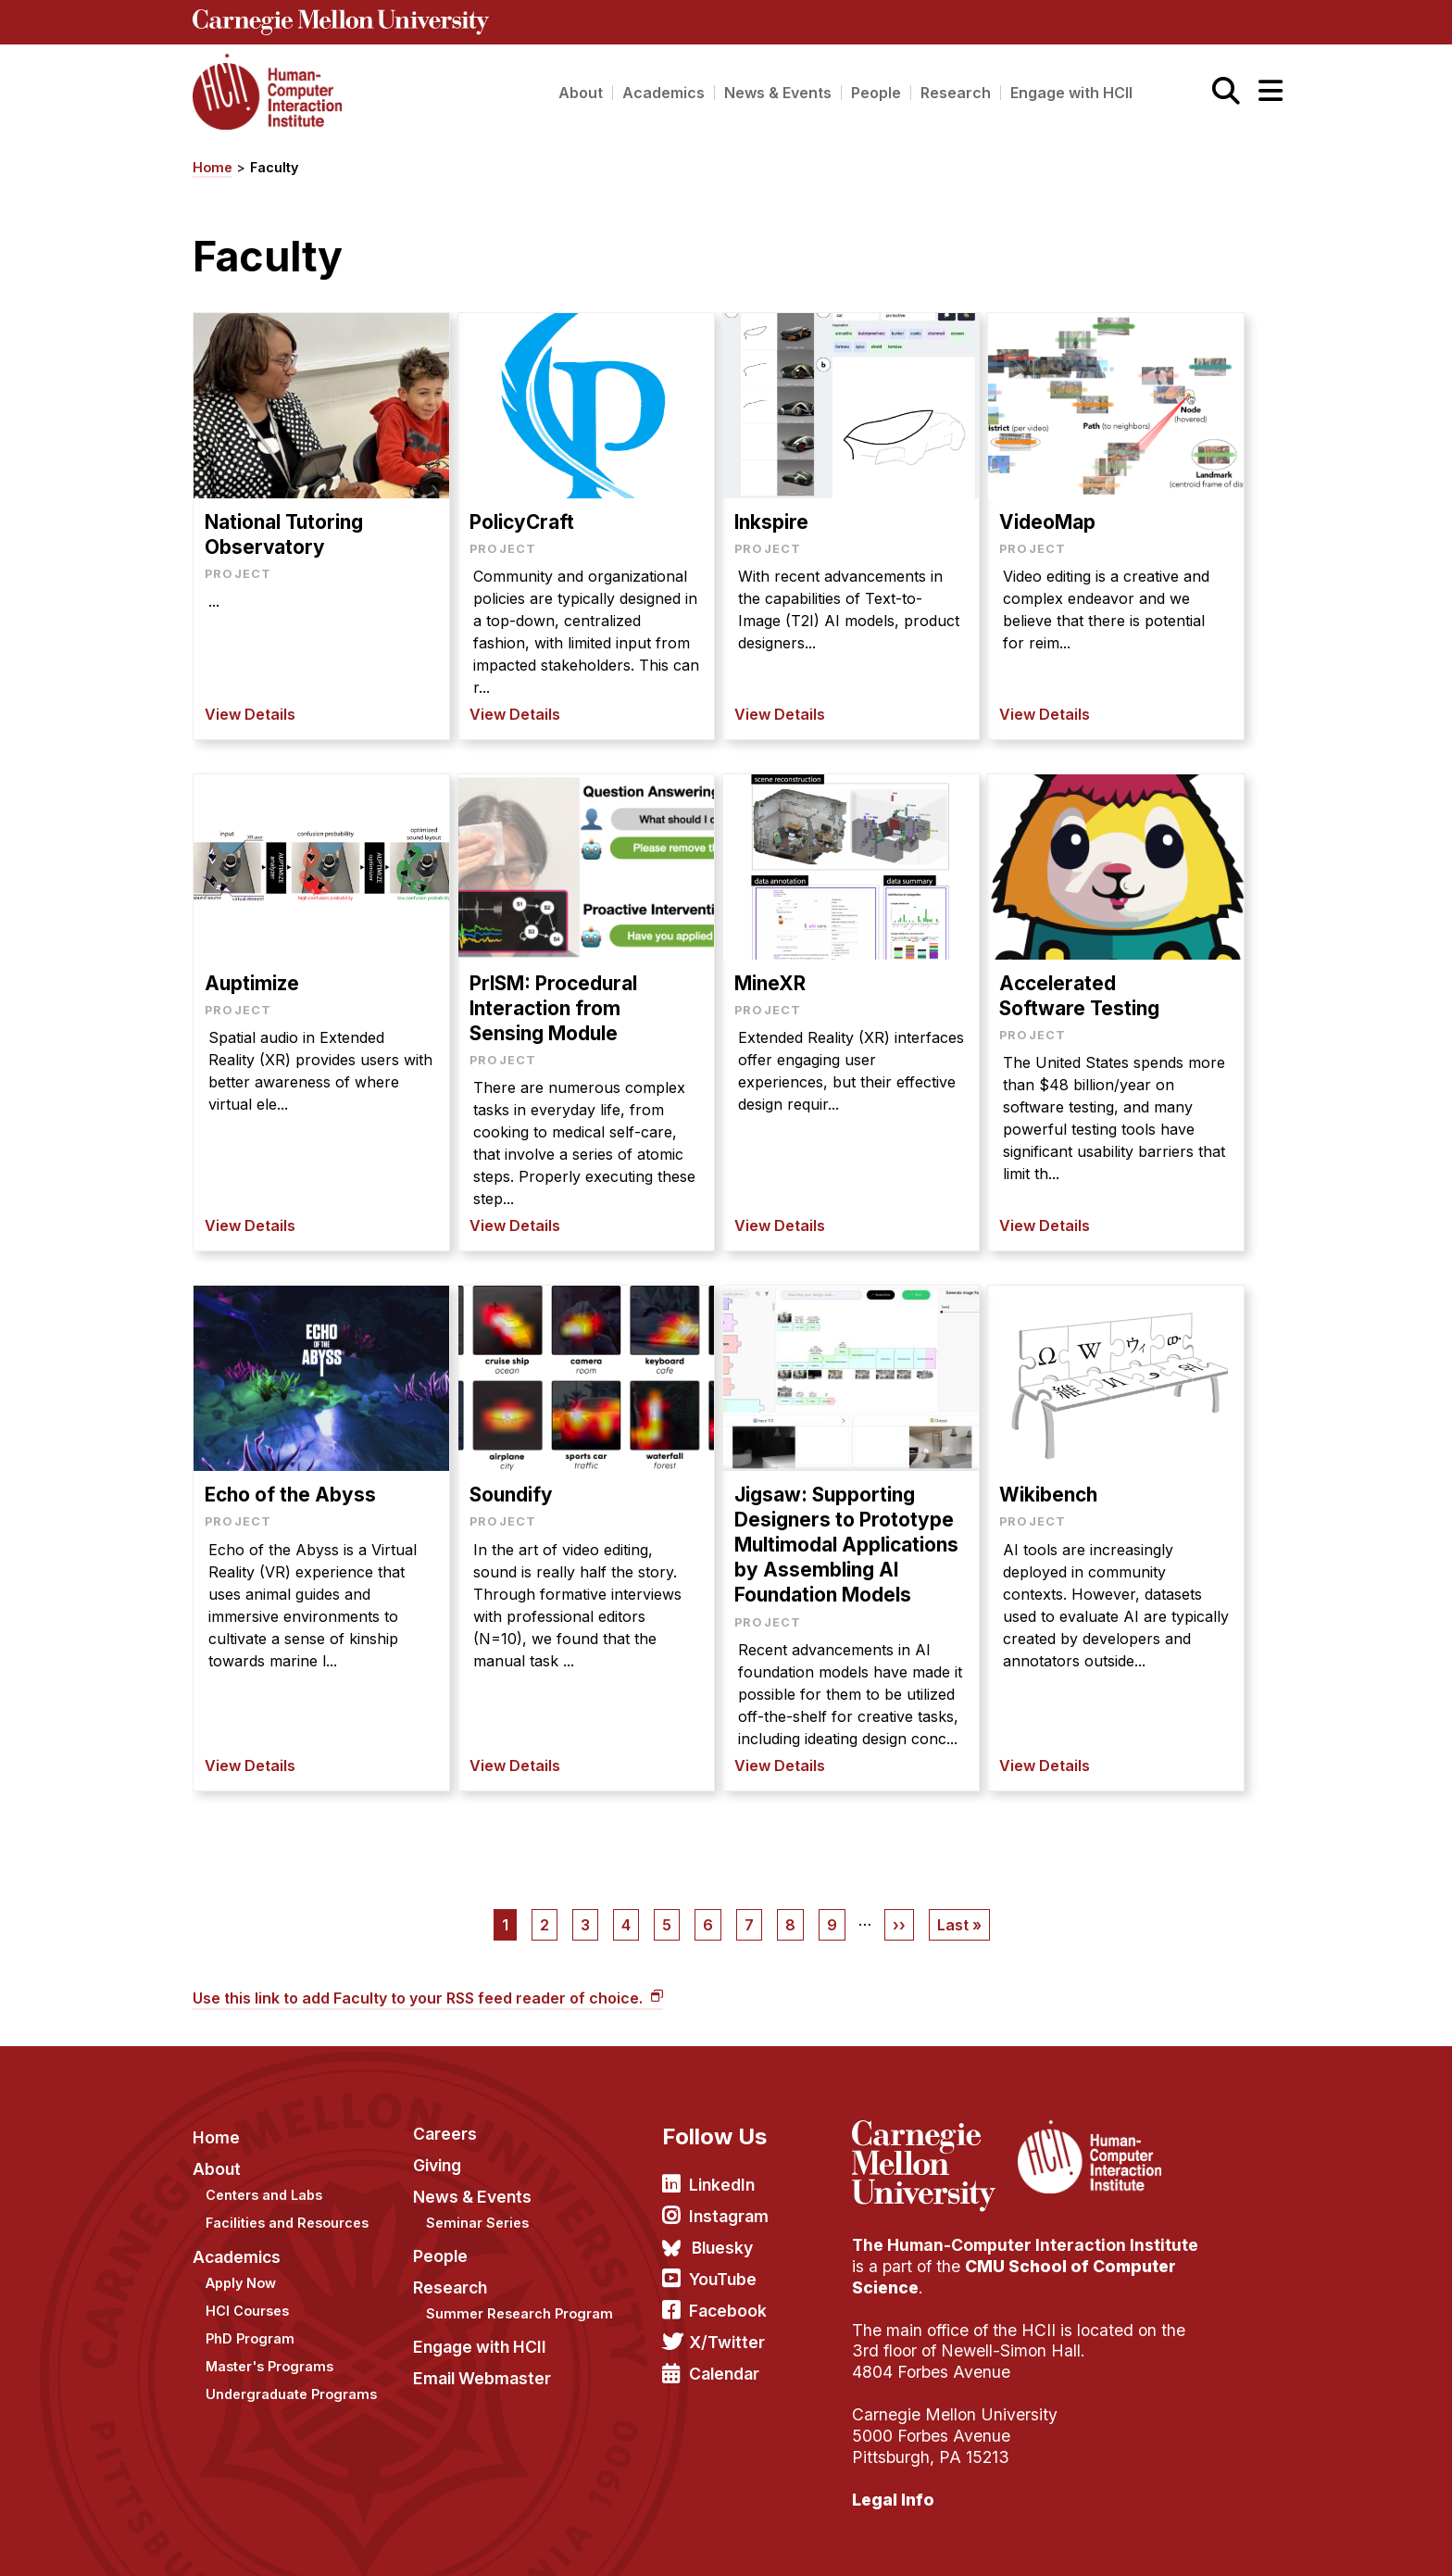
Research (955, 92)
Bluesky (722, 2237)
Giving (437, 2155)
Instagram (729, 2206)
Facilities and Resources (287, 2213)
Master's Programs (269, 2356)
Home (212, 167)
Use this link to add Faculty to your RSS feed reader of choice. (419, 1988)
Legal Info (893, 2489)
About (580, 92)
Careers (445, 2124)
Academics (663, 92)
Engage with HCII (1071, 92)
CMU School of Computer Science (1014, 2266)
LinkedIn (722, 2175)
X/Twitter (727, 2332)
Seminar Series (477, 2212)
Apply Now (241, 2273)
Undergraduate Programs (291, 2385)
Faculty (274, 167)
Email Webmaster (482, 2368)
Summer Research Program (519, 2303)
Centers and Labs (264, 2185)
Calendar (724, 2363)
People (876, 92)
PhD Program (250, 2328)
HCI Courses (247, 2300)
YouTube (723, 2269)
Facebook (728, 2300)
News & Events (778, 92)
